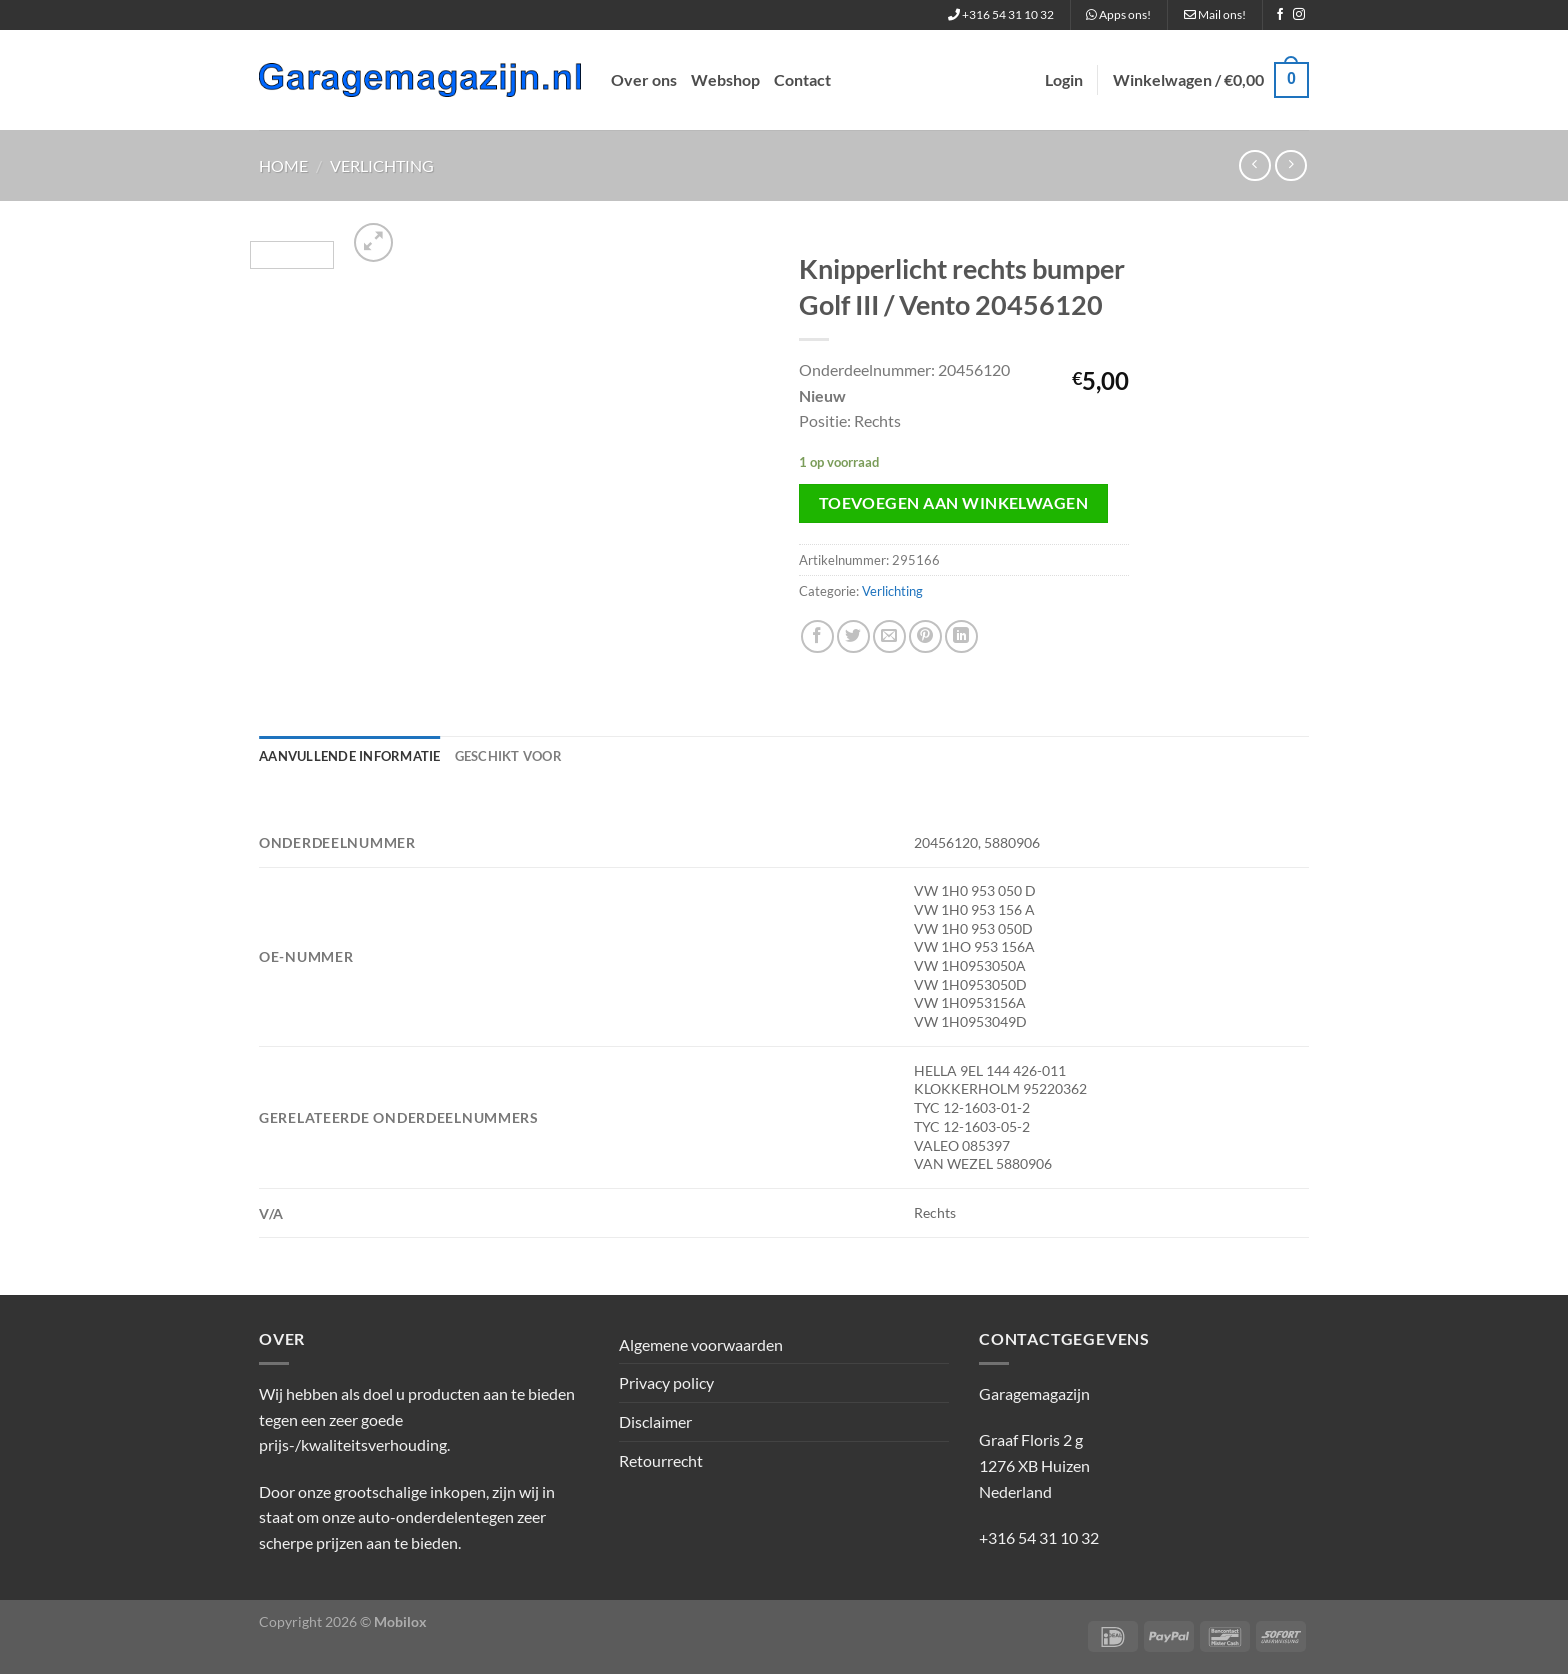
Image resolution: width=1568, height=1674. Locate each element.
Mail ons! (1215, 14)
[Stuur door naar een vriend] (889, 636)
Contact (802, 79)
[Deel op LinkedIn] (961, 636)
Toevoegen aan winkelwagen (954, 503)
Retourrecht (661, 1460)
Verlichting (382, 165)
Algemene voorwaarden (701, 1344)
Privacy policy (666, 1382)
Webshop (725, 79)
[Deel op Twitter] (853, 636)
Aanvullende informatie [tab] (350, 756)
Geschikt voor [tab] (508, 756)
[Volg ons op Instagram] (1299, 15)
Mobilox (400, 1621)
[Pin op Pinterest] (925, 636)
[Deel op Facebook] (817, 636)
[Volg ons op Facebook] (1280, 15)
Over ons (644, 79)
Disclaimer (655, 1421)
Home (283, 165)
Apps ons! (1118, 14)
